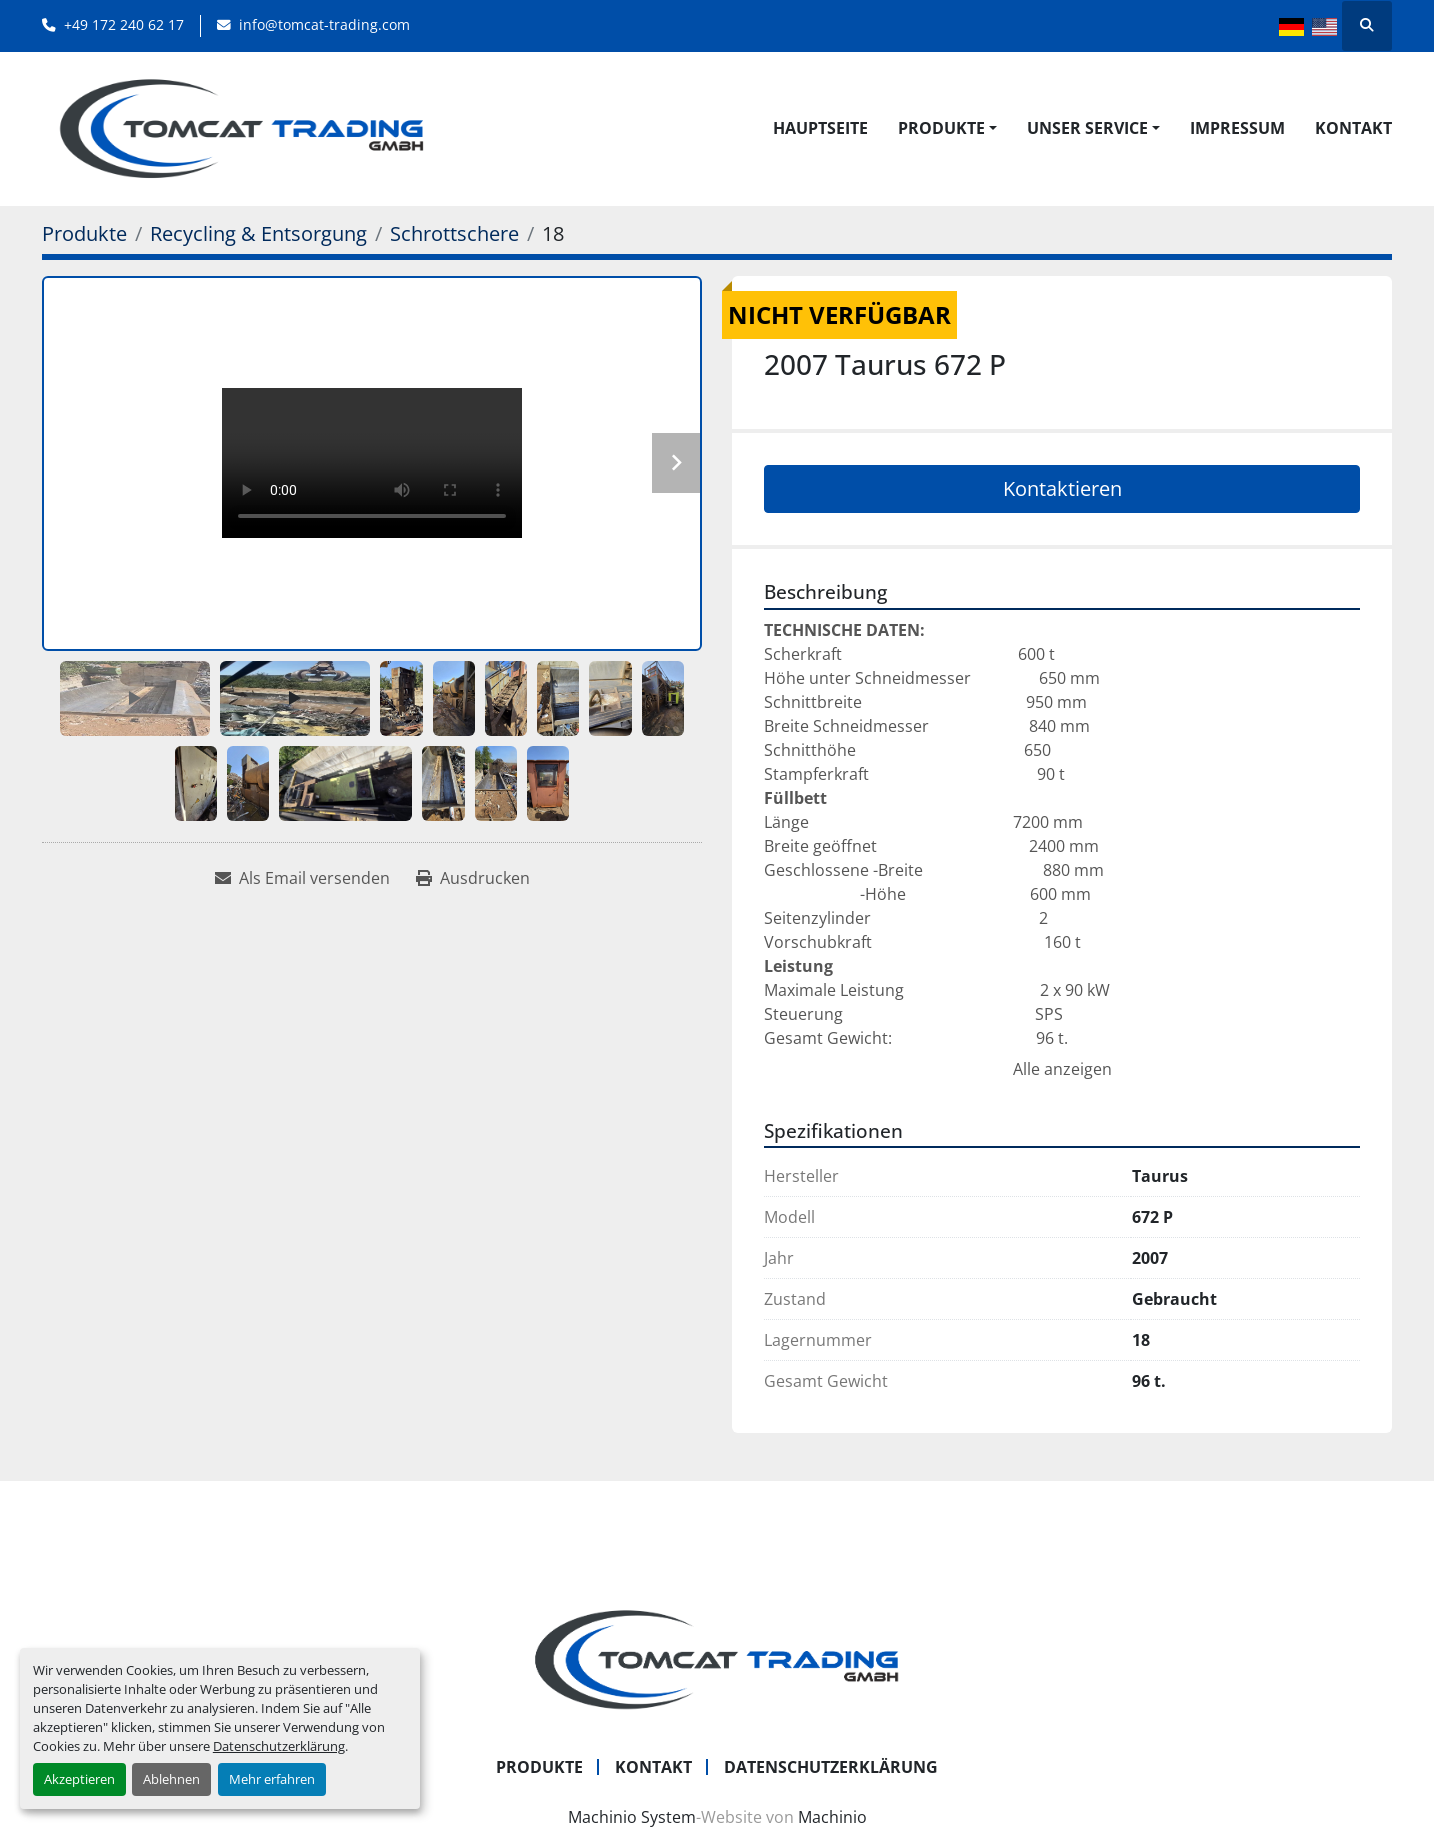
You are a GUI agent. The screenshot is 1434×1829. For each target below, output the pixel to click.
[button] (947, 128)
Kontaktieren (1062, 488)
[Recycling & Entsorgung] (258, 233)
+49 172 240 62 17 (124, 24)
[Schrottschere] (454, 233)
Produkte (941, 128)
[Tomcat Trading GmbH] (717, 1658)
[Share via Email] (302, 878)
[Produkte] (84, 233)
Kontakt (1353, 128)
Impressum (1237, 128)
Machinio (832, 1817)
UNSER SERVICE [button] (1087, 128)
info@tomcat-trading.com (324, 24)
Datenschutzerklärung (279, 1746)
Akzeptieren (79, 1779)
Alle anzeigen (1062, 1069)
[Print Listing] (473, 878)
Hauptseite (820, 128)
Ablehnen (171, 1779)
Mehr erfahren (272, 1779)
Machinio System (632, 1817)
